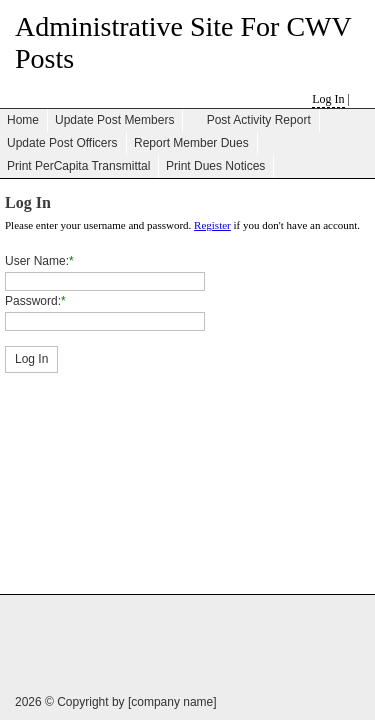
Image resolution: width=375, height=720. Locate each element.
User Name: (37, 261)
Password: (33, 301)
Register (212, 225)
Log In (328, 99)
